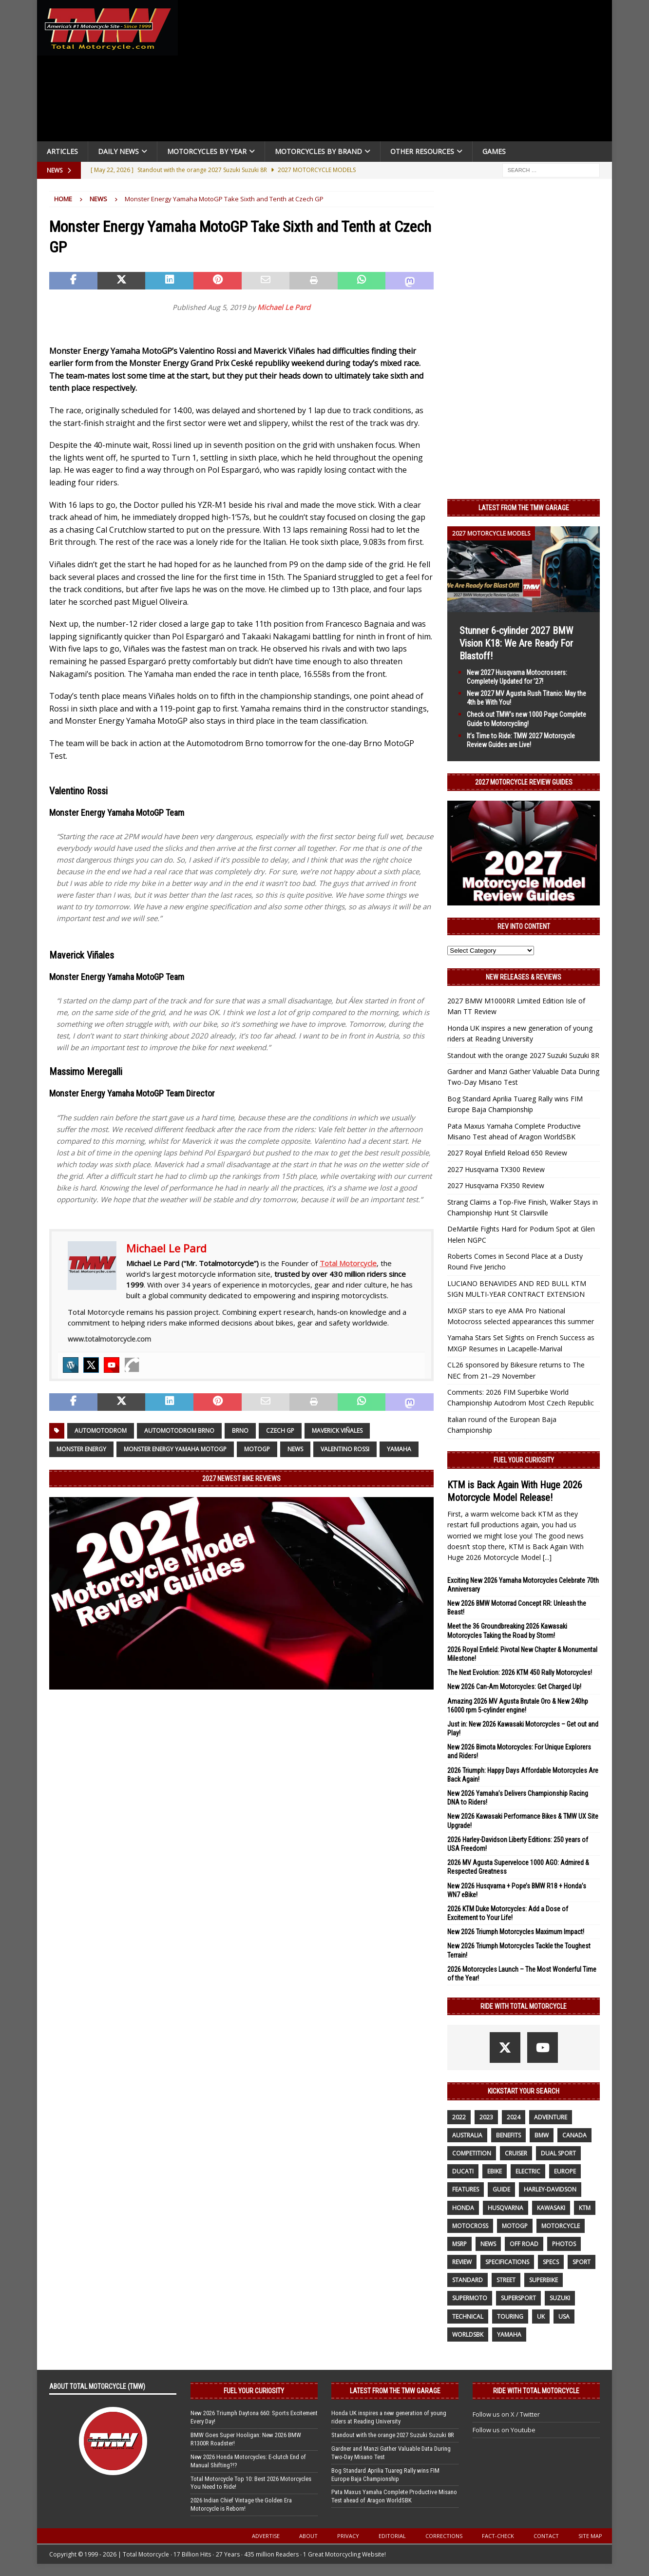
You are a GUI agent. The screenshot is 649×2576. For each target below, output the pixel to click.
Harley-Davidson (550, 2189)
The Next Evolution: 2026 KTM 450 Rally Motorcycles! (519, 1672)
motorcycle (560, 2226)
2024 (513, 2117)
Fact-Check (498, 2535)
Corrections (443, 2535)
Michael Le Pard (283, 307)
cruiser (516, 2153)
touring (510, 2316)
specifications (507, 2262)
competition (471, 2153)
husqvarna (505, 2208)
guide (501, 2189)
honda (463, 2208)
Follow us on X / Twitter (506, 2414)
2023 (486, 2117)
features (465, 2189)
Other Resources (422, 151)
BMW (541, 2135)
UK (541, 2316)
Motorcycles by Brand (318, 151)
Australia (467, 2135)
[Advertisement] (398, 73)
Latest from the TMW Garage (523, 508)
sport (582, 2262)
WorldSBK (467, 2334)
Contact (546, 2535)
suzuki (560, 2298)
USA (564, 2316)
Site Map (590, 2535)
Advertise (266, 2535)
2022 (459, 2117)
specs (551, 2262)
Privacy (348, 2535)
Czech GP (280, 1430)
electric (527, 2171)
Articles (62, 151)
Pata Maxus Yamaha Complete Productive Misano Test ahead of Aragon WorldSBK (394, 2496)
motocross (470, 2226)
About (308, 2535)
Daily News (118, 151)
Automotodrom (101, 1430)
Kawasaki (551, 2208)
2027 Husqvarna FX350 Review (495, 1185)
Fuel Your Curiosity (524, 1460)
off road (524, 2244)
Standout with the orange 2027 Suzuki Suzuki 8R (523, 1055)
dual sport (558, 2153)
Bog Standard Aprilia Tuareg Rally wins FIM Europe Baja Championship (385, 2474)
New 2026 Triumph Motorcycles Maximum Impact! (515, 1932)
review (462, 2262)
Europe (565, 2171)
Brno (240, 1430)
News (295, 1449)
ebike (494, 2171)
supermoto (469, 2298)
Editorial (392, 2535)
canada (574, 2135)
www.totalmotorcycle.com (109, 1339)
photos (564, 2244)
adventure (550, 2117)
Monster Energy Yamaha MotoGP (175, 1449)
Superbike (543, 2280)
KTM (585, 2208)
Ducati (463, 2171)
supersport (518, 2298)
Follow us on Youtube (504, 2429)
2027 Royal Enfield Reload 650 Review (507, 1152)
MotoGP (257, 1449)
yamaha (399, 1449)
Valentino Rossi (345, 1449)
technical (467, 2316)
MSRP (459, 2244)
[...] (547, 1557)
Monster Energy (81, 1449)
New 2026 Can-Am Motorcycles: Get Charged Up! (514, 1687)
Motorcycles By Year (207, 151)
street (505, 2280)
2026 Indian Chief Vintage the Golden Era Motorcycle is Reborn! (241, 2504)
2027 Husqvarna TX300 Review (496, 1169)
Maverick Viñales (337, 1430)
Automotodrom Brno (179, 1430)
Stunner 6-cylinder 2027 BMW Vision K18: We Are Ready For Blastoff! (516, 643)
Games (494, 151)
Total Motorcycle (348, 1263)
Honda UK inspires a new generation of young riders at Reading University (388, 2417)
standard (467, 2280)
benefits (508, 2135)
